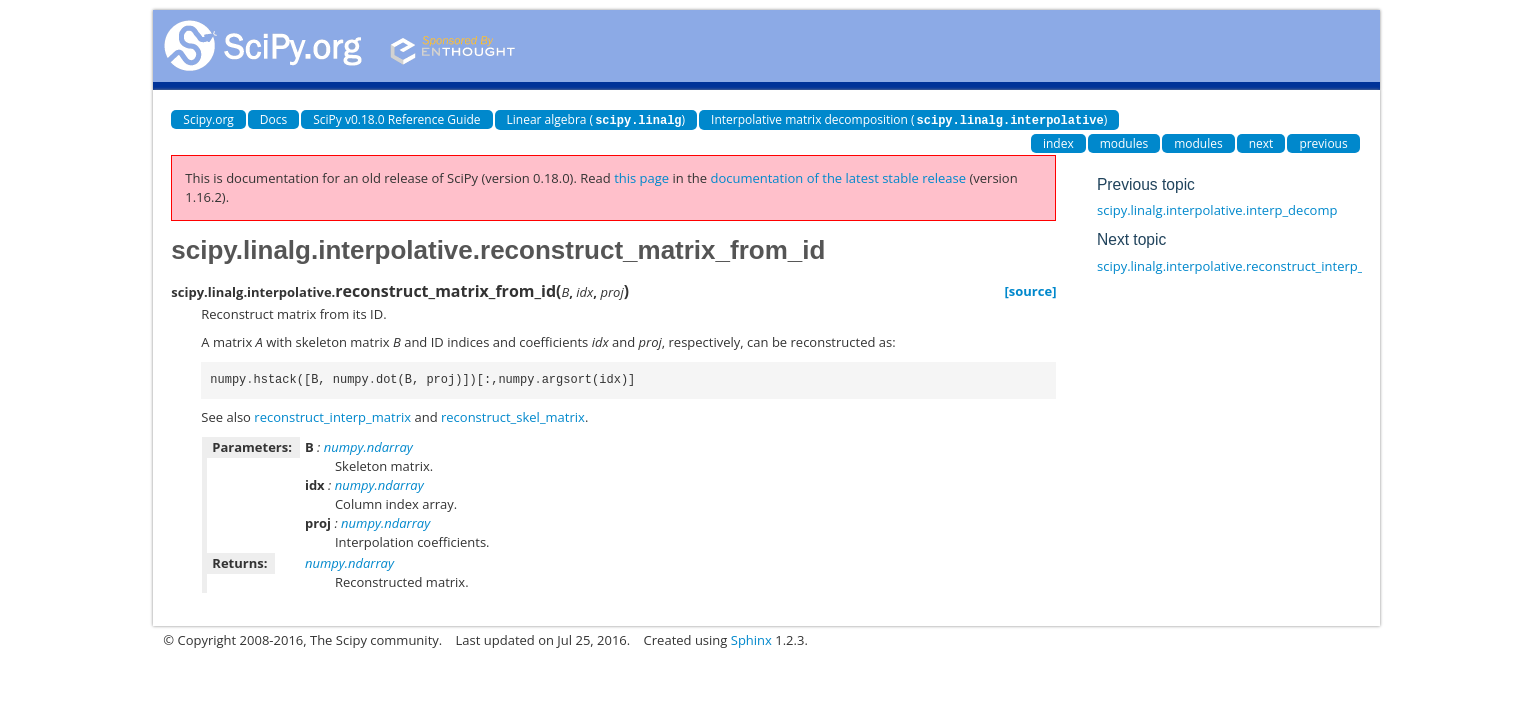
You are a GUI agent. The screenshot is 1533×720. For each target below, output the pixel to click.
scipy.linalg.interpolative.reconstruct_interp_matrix (1250, 265)
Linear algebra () (596, 119)
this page (641, 177)
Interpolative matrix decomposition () (909, 119)
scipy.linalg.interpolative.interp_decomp (1217, 209)
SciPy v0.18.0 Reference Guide (396, 119)
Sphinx (751, 639)
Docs (273, 119)
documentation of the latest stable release (838, 177)
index (1058, 142)
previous (1323, 142)
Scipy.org (208, 119)
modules (1124, 142)
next (1261, 142)
